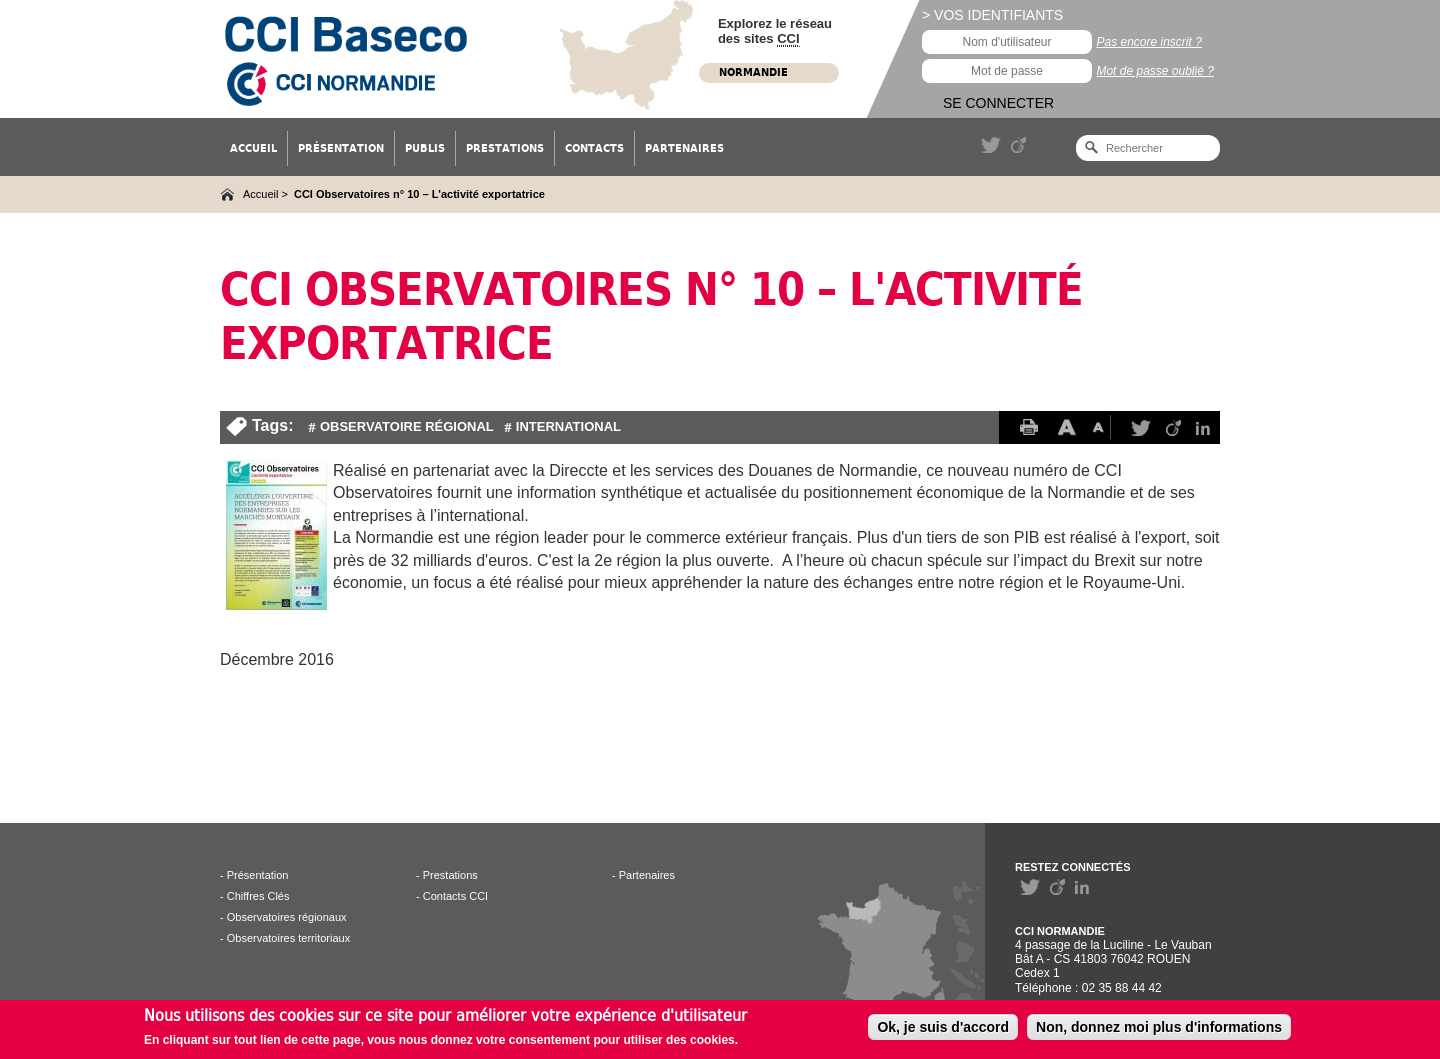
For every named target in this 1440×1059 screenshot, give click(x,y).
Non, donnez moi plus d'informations (1159, 1029)
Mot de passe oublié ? (1154, 71)
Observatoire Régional (407, 426)
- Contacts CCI (452, 896)
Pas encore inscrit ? (1148, 42)
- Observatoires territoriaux (285, 938)
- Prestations (447, 875)
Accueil (260, 194)
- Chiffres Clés (254, 896)
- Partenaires (643, 875)
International (568, 426)
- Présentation (254, 875)
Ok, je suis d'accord (943, 1029)
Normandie (753, 72)
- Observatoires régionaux (283, 917)
